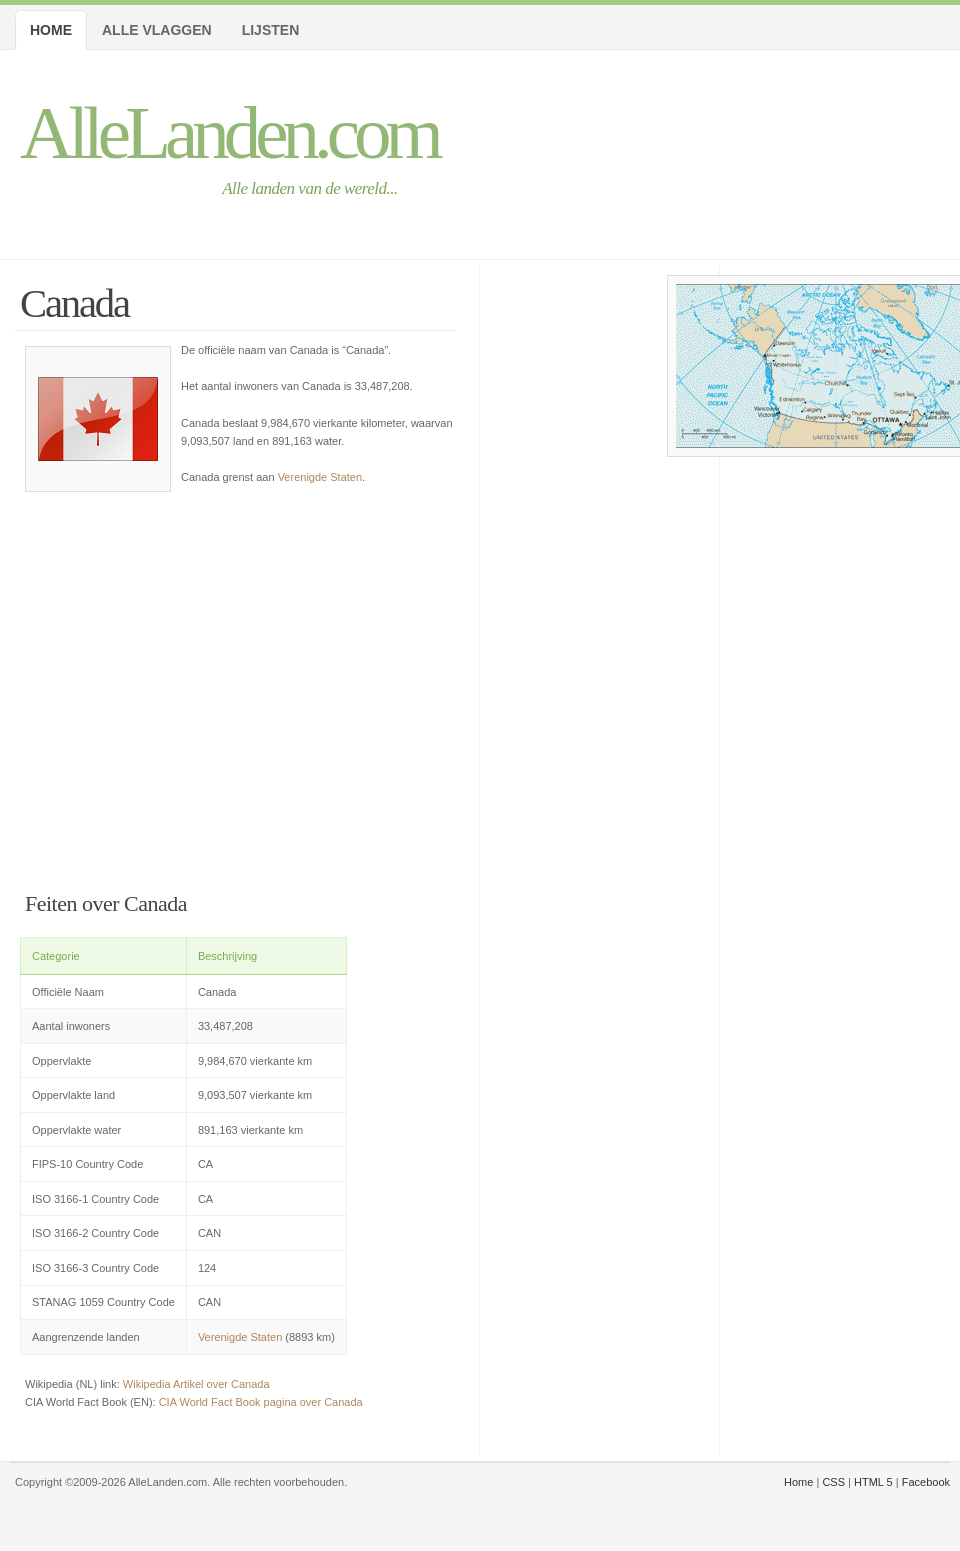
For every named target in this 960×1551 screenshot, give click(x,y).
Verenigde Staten (320, 477)
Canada (74, 303)
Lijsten (271, 30)
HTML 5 (873, 1482)
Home (51, 30)
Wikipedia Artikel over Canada (196, 1384)
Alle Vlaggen (157, 30)
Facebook (926, 1482)
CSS (833, 1482)
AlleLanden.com (229, 132)
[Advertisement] (240, 684)
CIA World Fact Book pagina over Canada (261, 1402)
